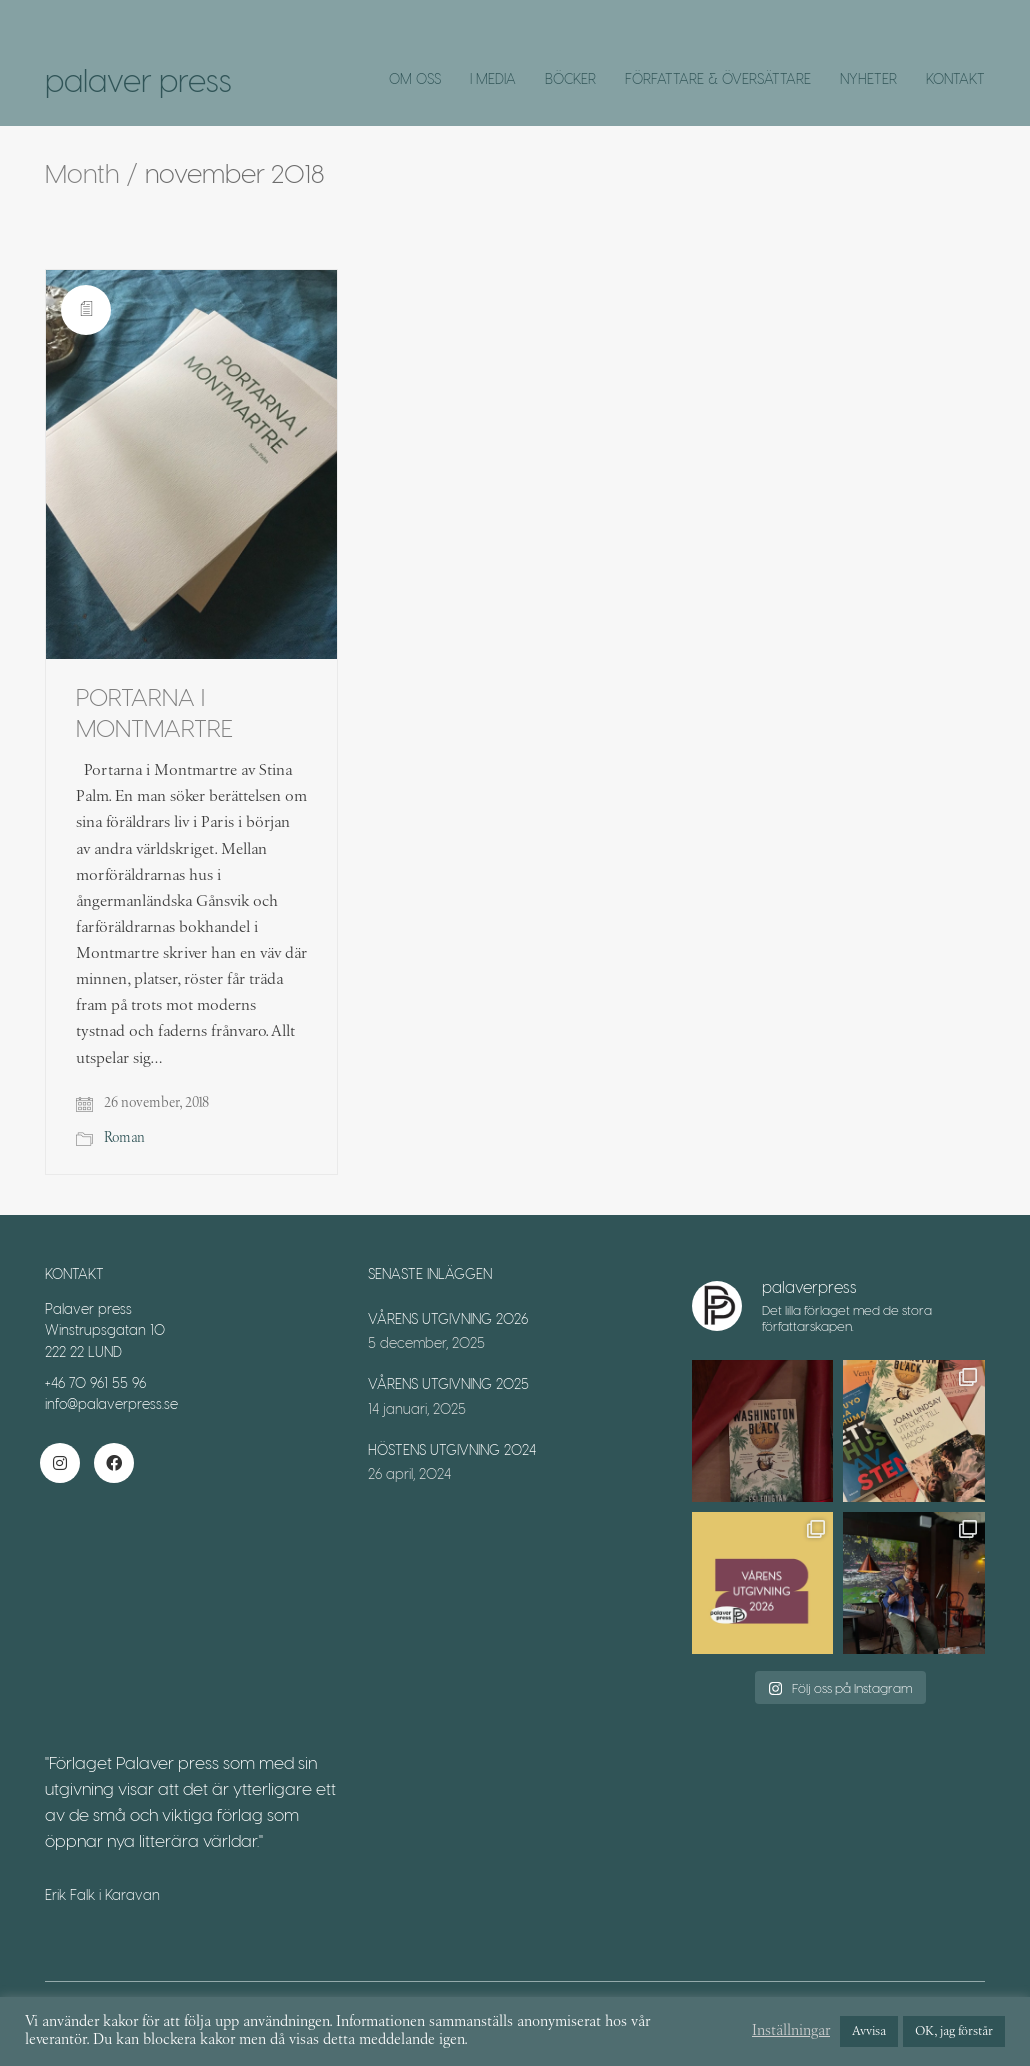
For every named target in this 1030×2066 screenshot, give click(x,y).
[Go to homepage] (138, 80)
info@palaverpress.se (111, 1403)
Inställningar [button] (791, 2031)
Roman (124, 1138)
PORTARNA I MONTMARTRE (154, 712)
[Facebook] (114, 1463)
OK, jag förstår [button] (954, 2031)
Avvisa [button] (869, 2031)
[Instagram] (60, 1463)
